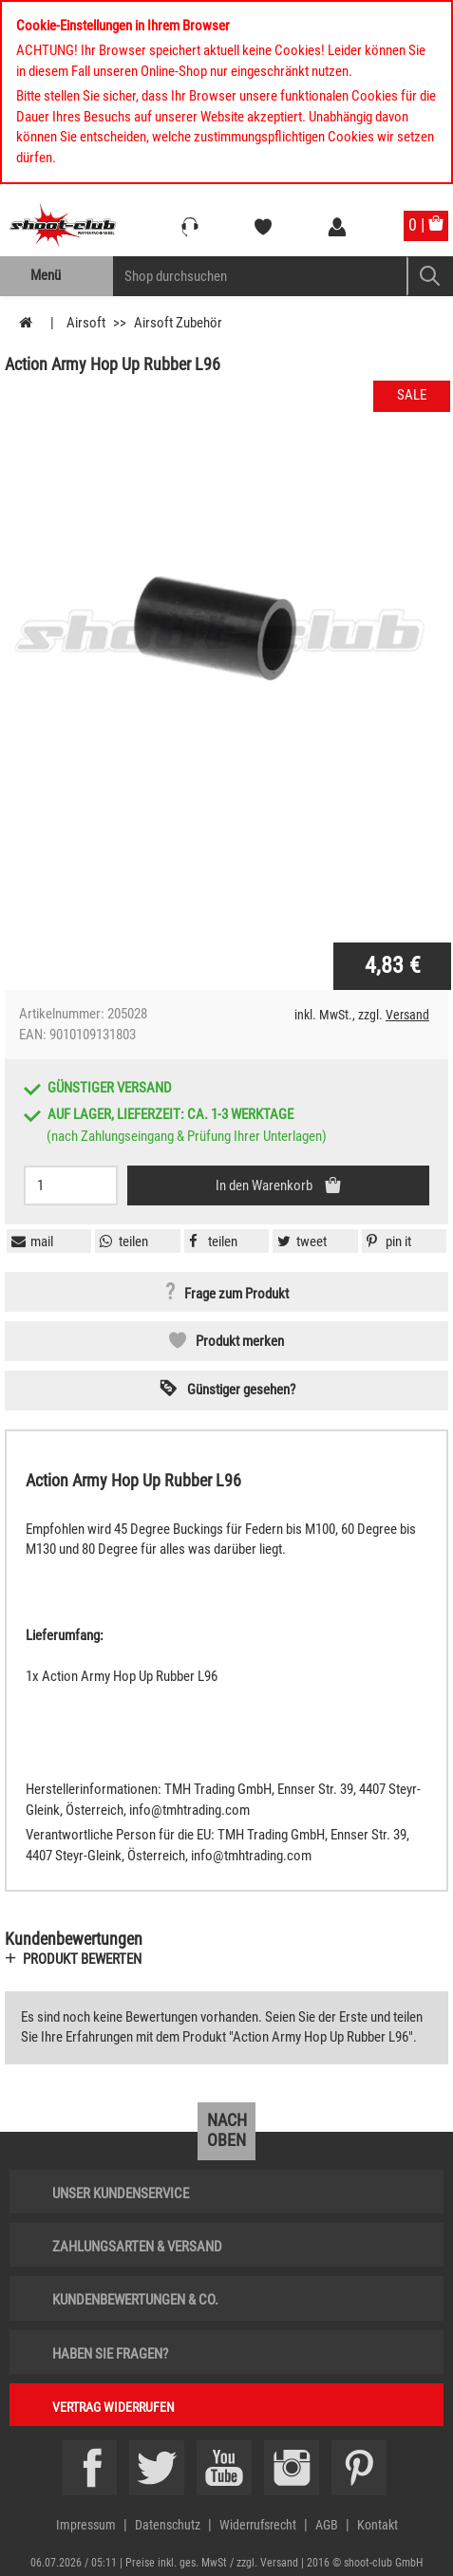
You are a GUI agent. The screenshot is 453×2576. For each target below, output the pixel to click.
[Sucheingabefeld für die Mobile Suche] (260, 276)
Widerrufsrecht (257, 2524)
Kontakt (377, 2524)
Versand (407, 1014)
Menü (45, 275)
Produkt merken (240, 1341)
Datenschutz (167, 2524)
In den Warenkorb (265, 1185)
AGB (326, 2524)
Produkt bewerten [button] (82, 1959)
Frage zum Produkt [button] (236, 1294)
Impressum (86, 2524)
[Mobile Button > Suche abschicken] (429, 276)
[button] (386, 1241)
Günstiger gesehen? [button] (241, 1389)
